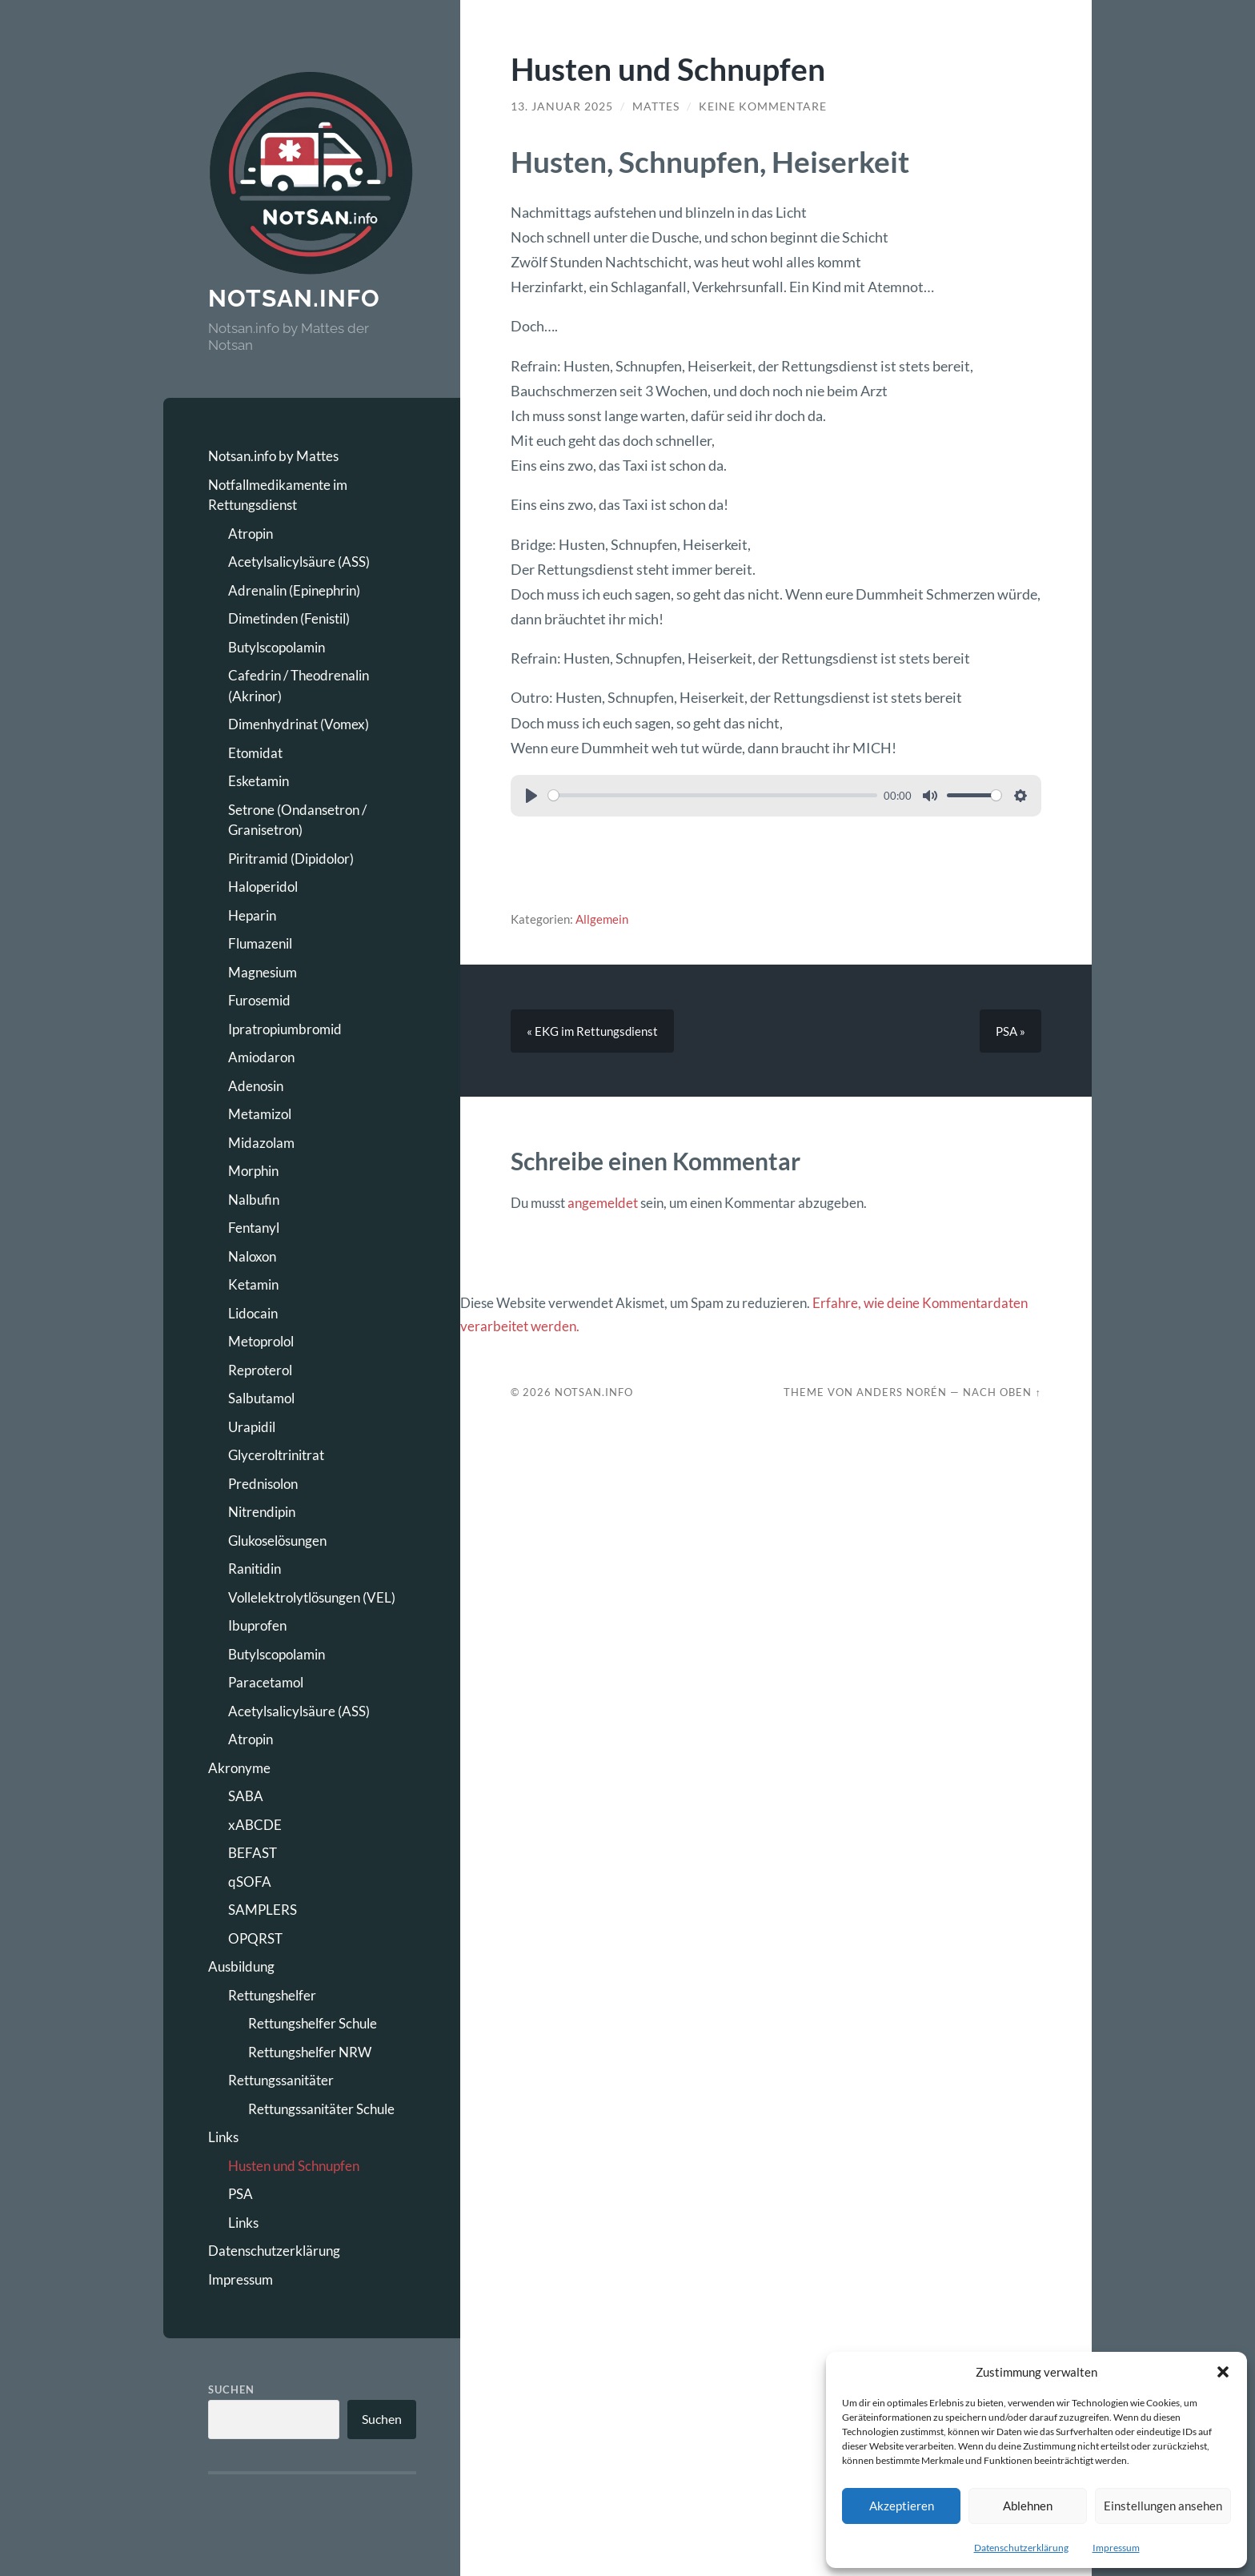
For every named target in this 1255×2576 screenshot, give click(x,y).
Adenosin (255, 1085)
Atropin (250, 533)
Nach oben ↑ (1001, 1392)
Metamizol (259, 1113)
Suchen (231, 2389)
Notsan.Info (594, 1392)
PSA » (1010, 1031)
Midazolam (261, 1142)
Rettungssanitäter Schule (321, 2109)
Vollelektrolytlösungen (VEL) (311, 1597)
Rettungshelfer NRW (309, 2052)
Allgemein (601, 919)
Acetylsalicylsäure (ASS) (299, 561)
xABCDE (255, 1824)
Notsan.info (294, 298)
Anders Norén (901, 1392)
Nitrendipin (261, 1511)
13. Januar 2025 (562, 106)
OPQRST (255, 1938)
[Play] (531, 796)
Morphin (253, 1170)
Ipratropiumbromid (285, 1029)
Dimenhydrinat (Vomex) (298, 724)
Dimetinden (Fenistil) (289, 618)
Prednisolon (263, 1483)
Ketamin (253, 1284)
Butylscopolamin (276, 647)
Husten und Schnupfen (293, 2165)
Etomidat (255, 752)
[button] (1223, 2372)
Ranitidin (254, 1568)
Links (223, 2137)
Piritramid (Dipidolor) (291, 858)
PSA (240, 2193)
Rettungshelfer (272, 1995)
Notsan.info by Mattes (273, 455)
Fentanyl (253, 1227)
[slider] (712, 795)
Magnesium (262, 972)
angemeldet (602, 1202)
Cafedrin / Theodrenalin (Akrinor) (298, 685)
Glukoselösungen (277, 1540)
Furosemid (259, 1000)
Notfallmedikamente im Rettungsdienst (277, 495)
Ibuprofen (257, 1625)
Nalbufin (253, 1199)
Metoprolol (261, 1341)
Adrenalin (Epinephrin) (294, 590)
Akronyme (239, 1767)
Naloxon (252, 1256)
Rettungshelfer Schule (312, 2023)
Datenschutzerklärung (1021, 2548)
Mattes (656, 106)
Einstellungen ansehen (1163, 2505)
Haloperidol (263, 886)
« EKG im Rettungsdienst (592, 1031)
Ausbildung (241, 1966)
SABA (245, 1796)
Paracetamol (265, 1682)
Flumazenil (260, 943)
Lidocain (253, 1313)
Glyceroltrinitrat (276, 1454)
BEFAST (252, 1852)
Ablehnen (1028, 2505)
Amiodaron (261, 1057)
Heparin (252, 915)
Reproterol (260, 1370)
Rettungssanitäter (281, 2080)
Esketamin (258, 780)
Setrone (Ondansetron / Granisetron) (297, 820)
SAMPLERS (262, 1909)
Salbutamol (261, 1398)
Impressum (1116, 2548)
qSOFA (249, 1881)
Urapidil (251, 1426)
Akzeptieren (901, 2505)
